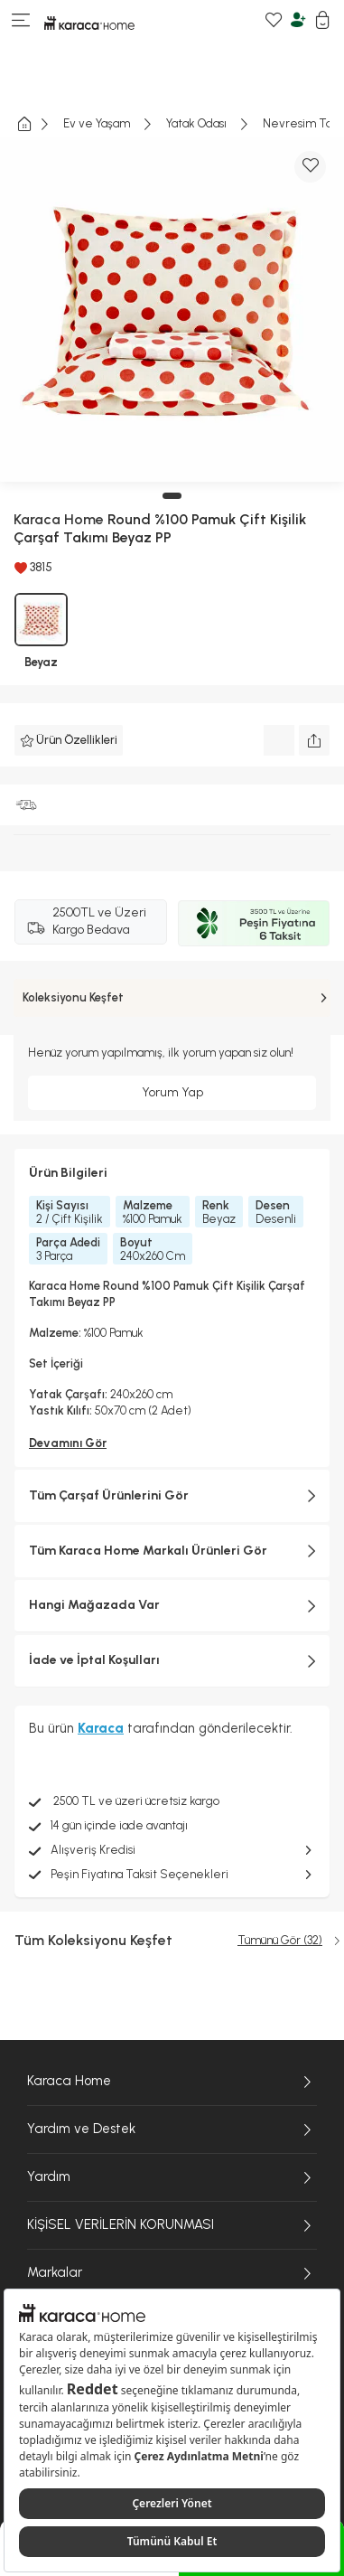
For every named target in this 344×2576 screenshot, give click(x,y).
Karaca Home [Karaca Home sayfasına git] (172, 2082)
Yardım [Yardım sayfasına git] (172, 2177)
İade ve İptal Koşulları (172, 1660)
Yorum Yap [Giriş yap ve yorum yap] (172, 1092)
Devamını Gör (68, 1443)
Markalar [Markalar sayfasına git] (172, 2273)
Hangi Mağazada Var (172, 1605)
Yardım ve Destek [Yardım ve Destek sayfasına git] (172, 2129)
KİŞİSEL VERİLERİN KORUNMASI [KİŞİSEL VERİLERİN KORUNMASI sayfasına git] (172, 2225)
